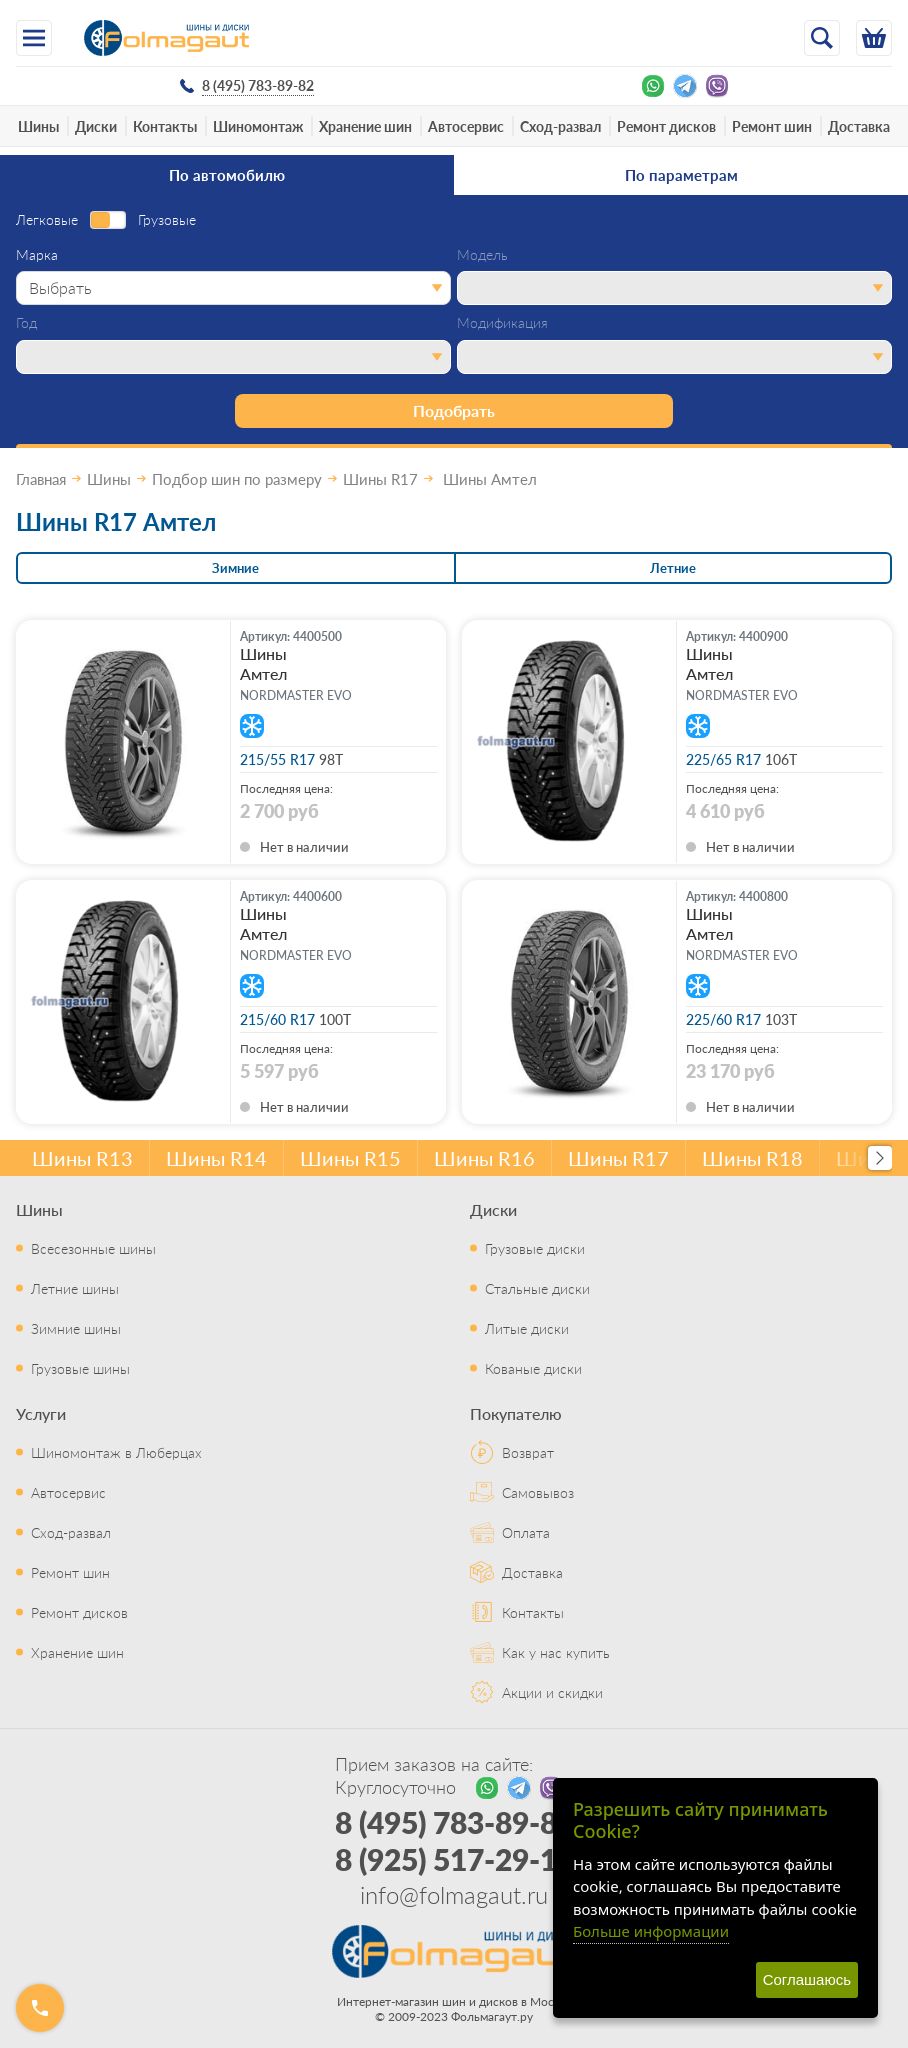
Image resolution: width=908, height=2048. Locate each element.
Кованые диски (533, 1368)
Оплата (526, 1532)
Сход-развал (560, 126)
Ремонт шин (772, 126)
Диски (96, 126)
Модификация (502, 323)
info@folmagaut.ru (454, 1894)
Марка (37, 255)
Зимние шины (76, 1328)
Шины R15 (350, 1158)
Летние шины (75, 1288)
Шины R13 (82, 1158)
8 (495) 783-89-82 (454, 1822)
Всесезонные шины (93, 1248)
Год (26, 323)
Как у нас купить (556, 1652)
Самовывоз (538, 1492)
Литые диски (527, 1328)
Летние (673, 567)
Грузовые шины (80, 1368)
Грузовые (167, 220)
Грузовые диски (535, 1248)
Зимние (235, 567)
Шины (38, 126)
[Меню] (34, 38)
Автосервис (466, 126)
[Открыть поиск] (822, 38)
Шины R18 (752, 1158)
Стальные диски (537, 1288)
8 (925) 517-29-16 (454, 1859)
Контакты (165, 126)
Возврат (528, 1452)
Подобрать (454, 410)
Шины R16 (484, 1158)
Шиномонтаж (258, 126)
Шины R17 (618, 1158)
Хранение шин (365, 126)
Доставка (859, 126)
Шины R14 (216, 1158)
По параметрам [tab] (681, 174)
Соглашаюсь (807, 1979)
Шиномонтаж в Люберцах (116, 1452)
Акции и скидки (552, 1692)
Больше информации (651, 1931)
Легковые (47, 220)
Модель (482, 255)
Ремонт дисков (666, 126)
